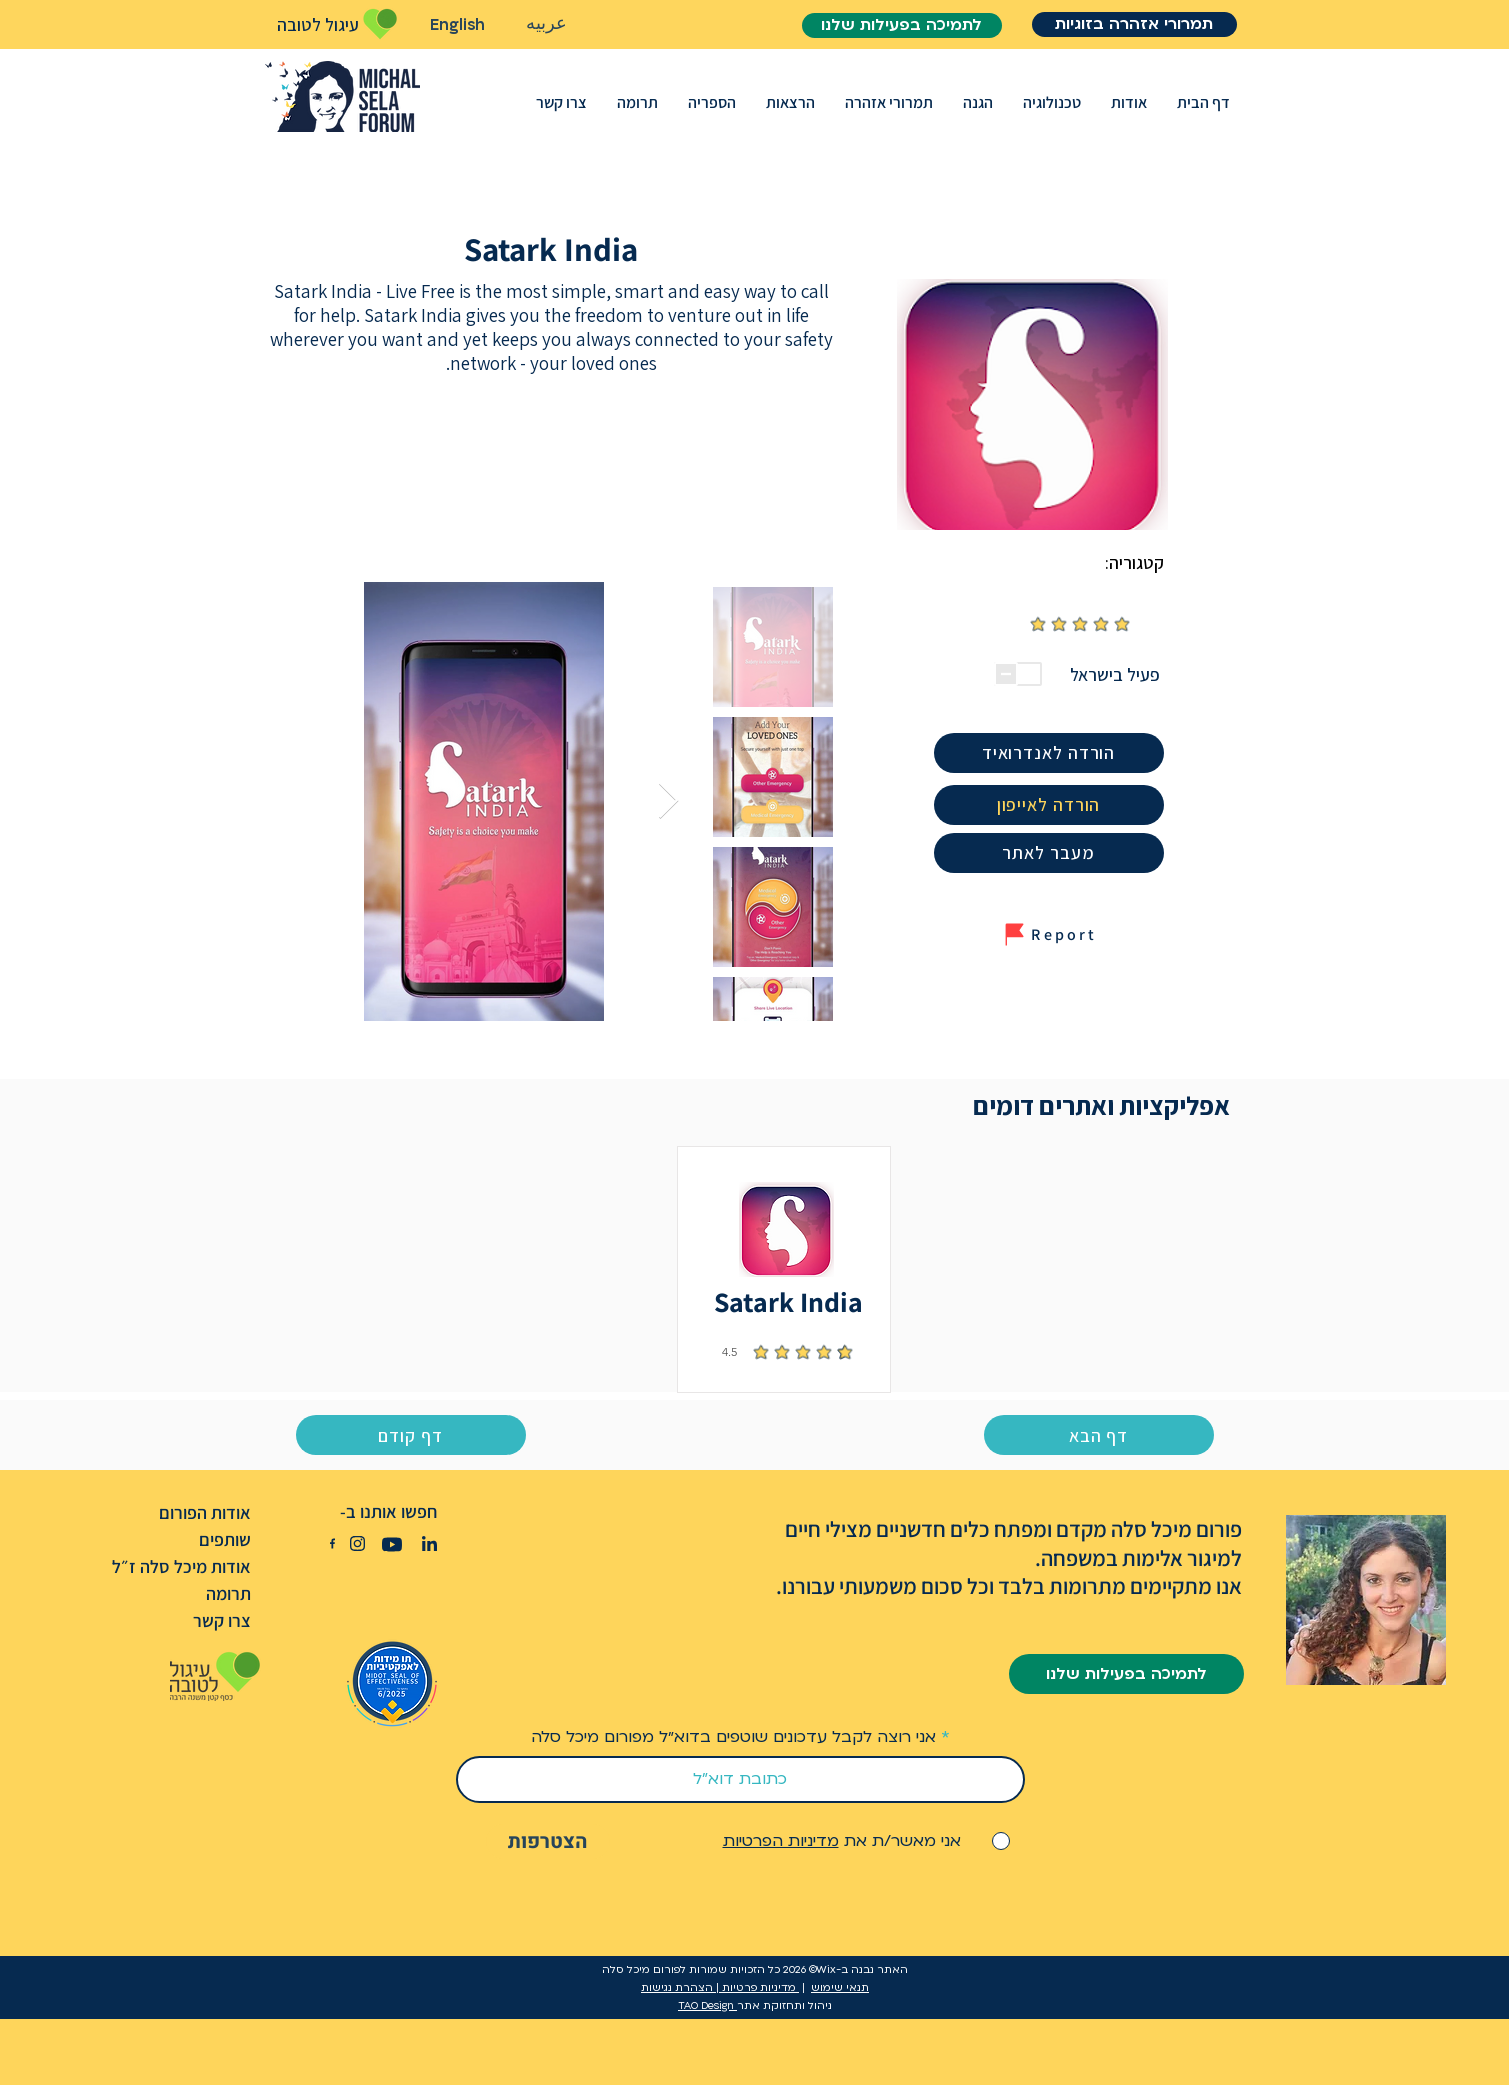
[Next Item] (668, 801)
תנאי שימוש (840, 1988)
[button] (1129, 102)
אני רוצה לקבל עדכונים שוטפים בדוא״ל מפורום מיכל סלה (733, 1737)
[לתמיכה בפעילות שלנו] (902, 25)
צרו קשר (222, 1620)
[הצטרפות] (548, 1841)
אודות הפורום (205, 1512)
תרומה (228, 1593)
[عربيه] (547, 24)
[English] (458, 25)
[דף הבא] (1099, 1435)
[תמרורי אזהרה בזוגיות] (1134, 24)
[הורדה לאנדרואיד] (1049, 753)
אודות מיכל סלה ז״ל (181, 1566)
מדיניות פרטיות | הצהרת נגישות (720, 1988)
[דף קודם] (411, 1435)
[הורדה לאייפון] (1049, 805)
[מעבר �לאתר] (1049, 853)
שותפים (225, 1539)
